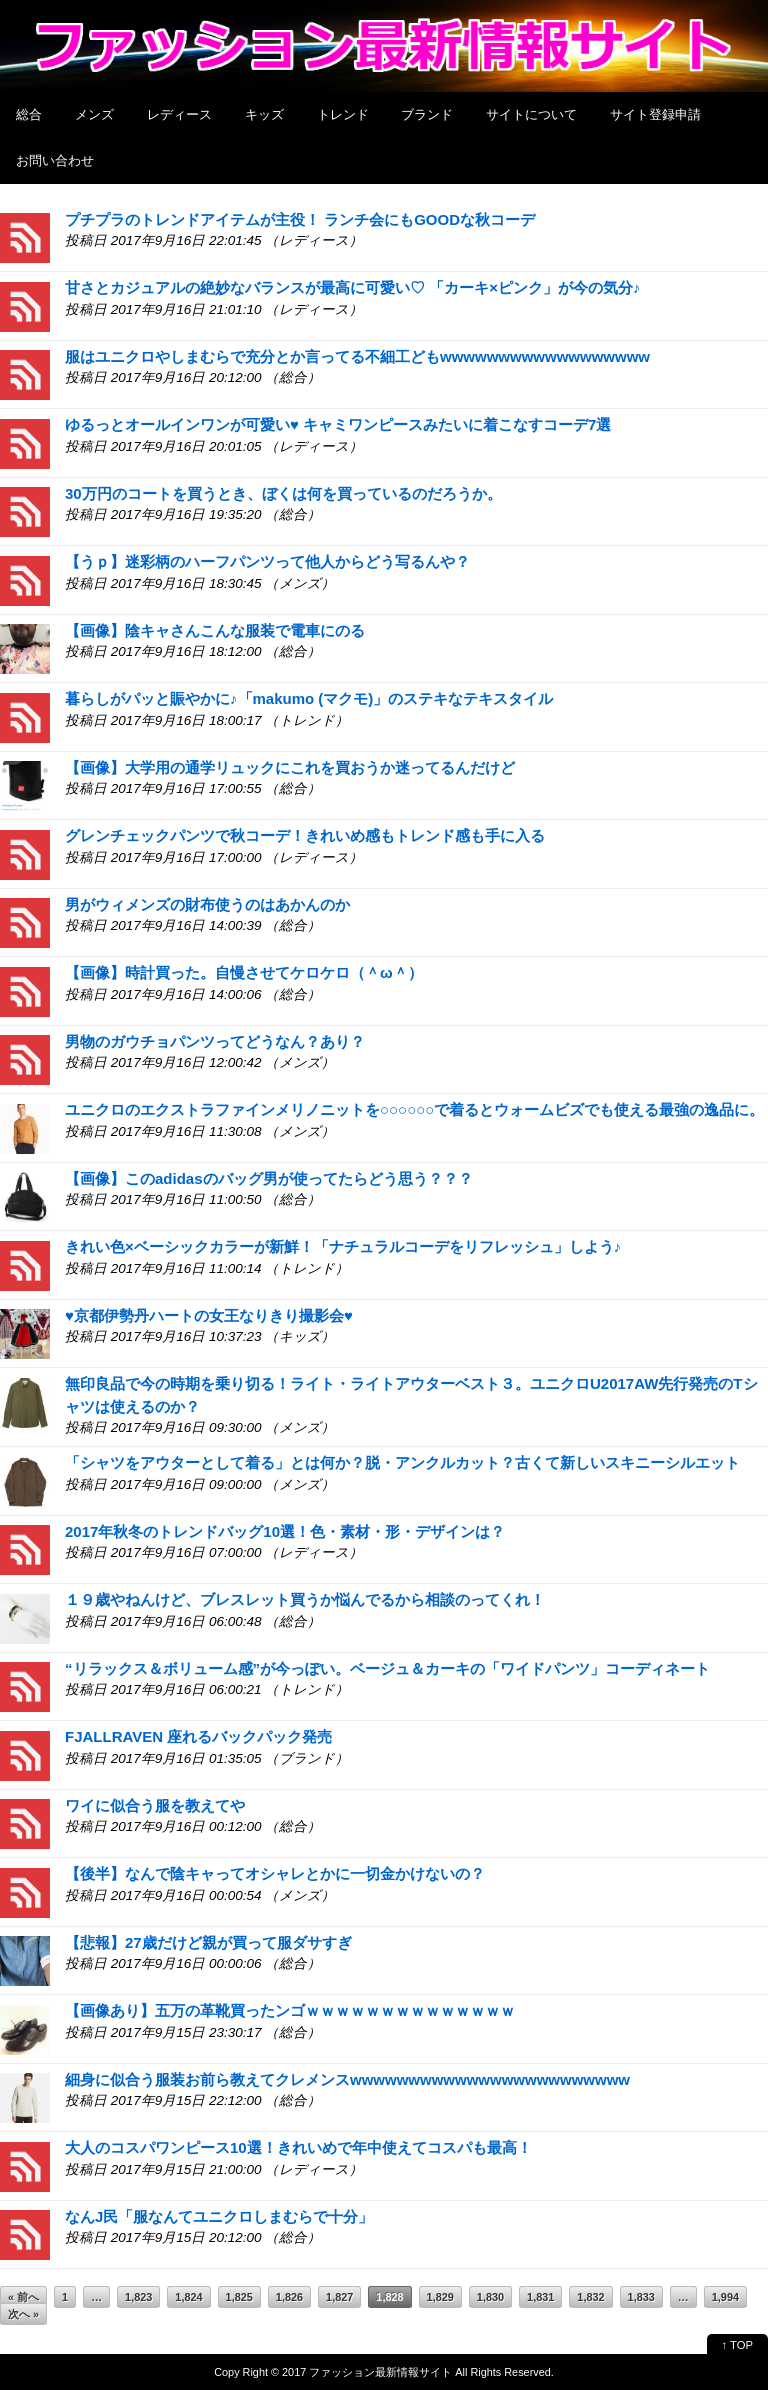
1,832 (590, 2297)
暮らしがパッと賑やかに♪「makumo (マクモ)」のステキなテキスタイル (309, 698)
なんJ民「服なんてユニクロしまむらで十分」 (219, 2216)
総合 (29, 114)
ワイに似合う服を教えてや (155, 1805)
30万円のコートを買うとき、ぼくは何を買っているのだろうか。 (283, 493)
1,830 (490, 2297)
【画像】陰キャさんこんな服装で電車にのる (215, 630)
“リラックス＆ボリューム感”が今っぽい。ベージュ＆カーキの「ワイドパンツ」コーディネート (387, 1668)
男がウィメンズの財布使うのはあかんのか (207, 904)
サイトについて (531, 114)
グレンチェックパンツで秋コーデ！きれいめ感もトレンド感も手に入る (305, 835)
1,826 (289, 2297)
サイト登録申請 (655, 114)
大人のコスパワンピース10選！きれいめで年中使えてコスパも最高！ (298, 2147)
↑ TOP (737, 2345)
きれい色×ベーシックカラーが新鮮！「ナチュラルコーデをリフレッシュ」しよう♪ (343, 1246)
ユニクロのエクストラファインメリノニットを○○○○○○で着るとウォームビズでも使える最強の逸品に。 (414, 1109)
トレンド (343, 114)
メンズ (94, 114)
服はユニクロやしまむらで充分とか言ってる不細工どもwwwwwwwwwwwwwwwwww (357, 356)
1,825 (239, 2297)
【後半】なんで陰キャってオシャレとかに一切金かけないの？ (275, 1873)
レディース (179, 114)
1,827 (339, 2297)
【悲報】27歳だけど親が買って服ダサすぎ (208, 1942)
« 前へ (23, 2297)
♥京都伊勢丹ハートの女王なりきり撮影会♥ (209, 1315)
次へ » (23, 2314)
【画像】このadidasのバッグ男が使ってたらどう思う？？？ (269, 1178)
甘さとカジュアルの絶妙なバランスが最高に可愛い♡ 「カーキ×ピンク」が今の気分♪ (352, 287)
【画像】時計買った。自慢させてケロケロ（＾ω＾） (244, 972)
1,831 (540, 2297)
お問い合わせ (55, 160)
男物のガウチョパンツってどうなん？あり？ (215, 1041)
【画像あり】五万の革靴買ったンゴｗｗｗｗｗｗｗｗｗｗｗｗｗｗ (290, 2010)
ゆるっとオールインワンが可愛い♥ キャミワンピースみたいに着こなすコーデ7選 (338, 424)
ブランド (427, 114)
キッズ (264, 114)
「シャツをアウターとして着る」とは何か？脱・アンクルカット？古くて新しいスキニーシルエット (402, 1462)
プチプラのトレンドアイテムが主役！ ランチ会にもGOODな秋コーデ (300, 219)
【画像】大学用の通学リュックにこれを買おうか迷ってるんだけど (290, 767)
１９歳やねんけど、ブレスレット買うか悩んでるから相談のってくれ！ (305, 1599)
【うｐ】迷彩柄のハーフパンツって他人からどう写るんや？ (267, 561)
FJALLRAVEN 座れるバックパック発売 (198, 1736)
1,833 (641, 2297)
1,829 (440, 2297)
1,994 (725, 2297)
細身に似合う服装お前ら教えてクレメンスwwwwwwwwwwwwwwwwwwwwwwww (347, 2079)
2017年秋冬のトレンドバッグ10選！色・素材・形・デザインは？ (285, 1531)
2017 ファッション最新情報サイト (367, 2372)
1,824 (188, 2297)
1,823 (138, 2297)
